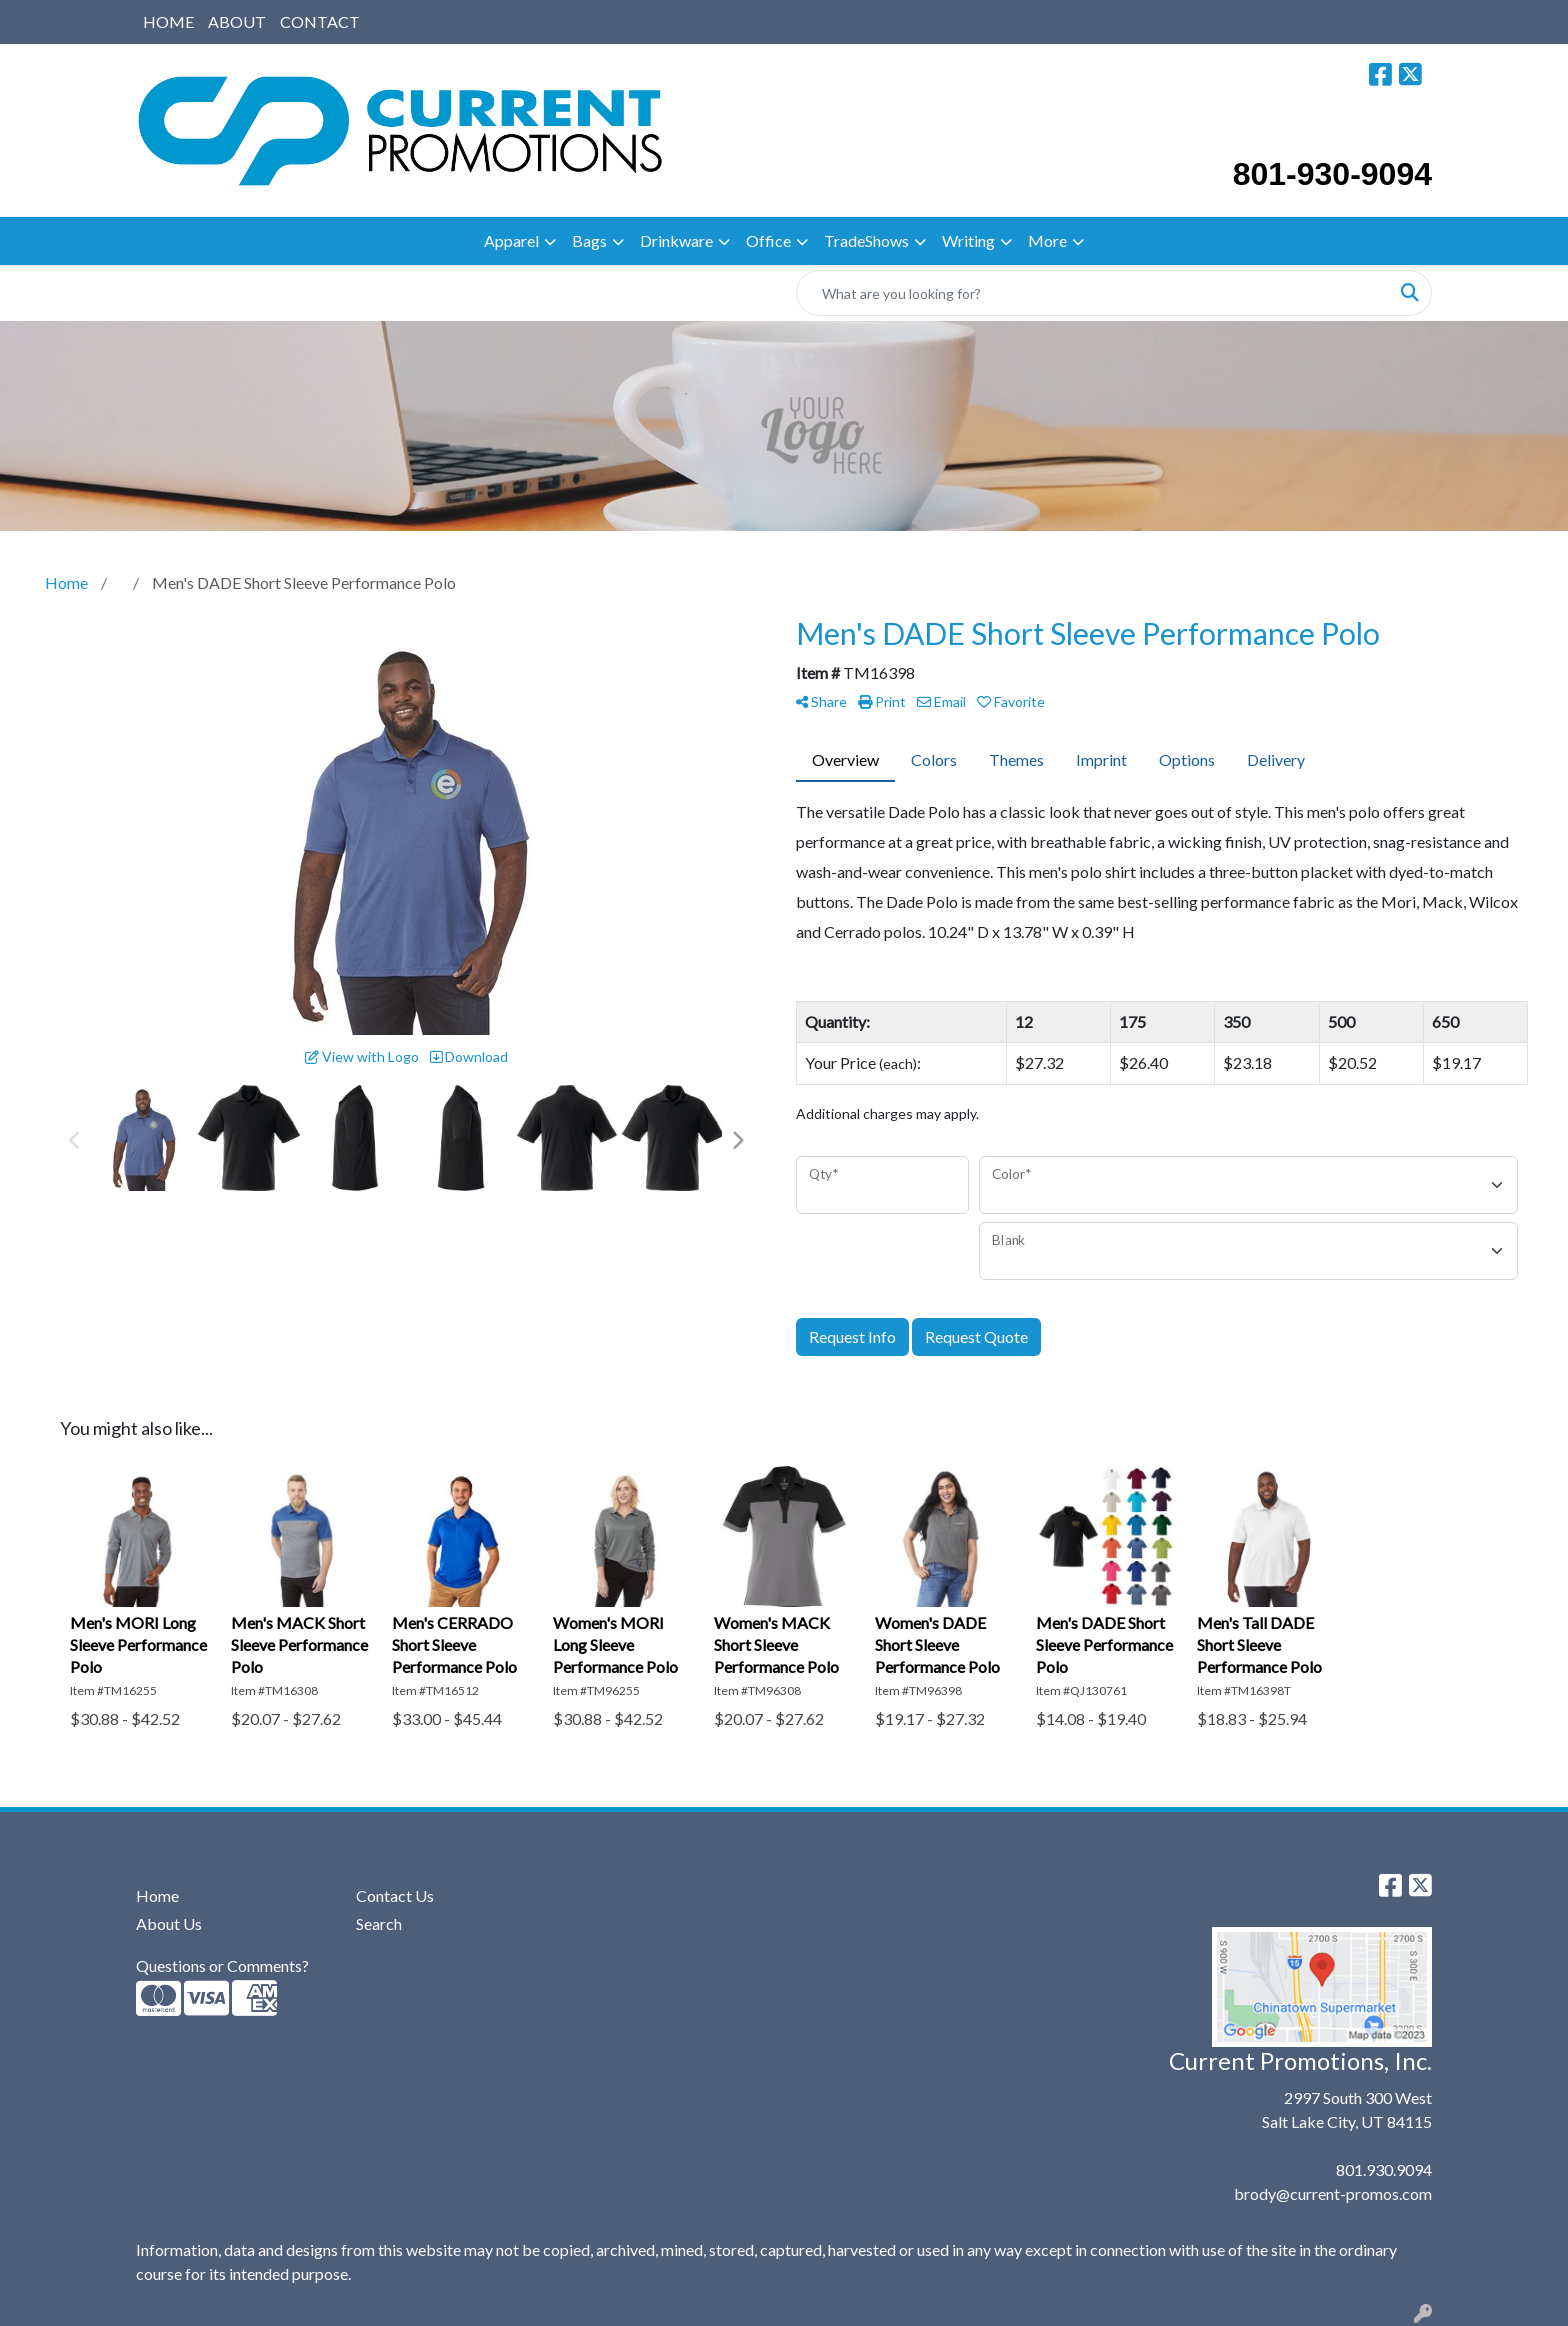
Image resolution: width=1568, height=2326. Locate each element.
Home (157, 1895)
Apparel (511, 240)
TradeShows (866, 240)
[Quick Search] (1093, 293)
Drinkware (676, 240)
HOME (168, 21)
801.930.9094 (1384, 2169)
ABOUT (237, 21)
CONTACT (320, 21)
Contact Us (395, 1895)
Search (379, 1923)
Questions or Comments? (222, 1965)
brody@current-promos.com (1333, 2193)
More (1047, 240)
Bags (589, 240)
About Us (169, 1923)
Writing (968, 240)
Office (768, 240)
